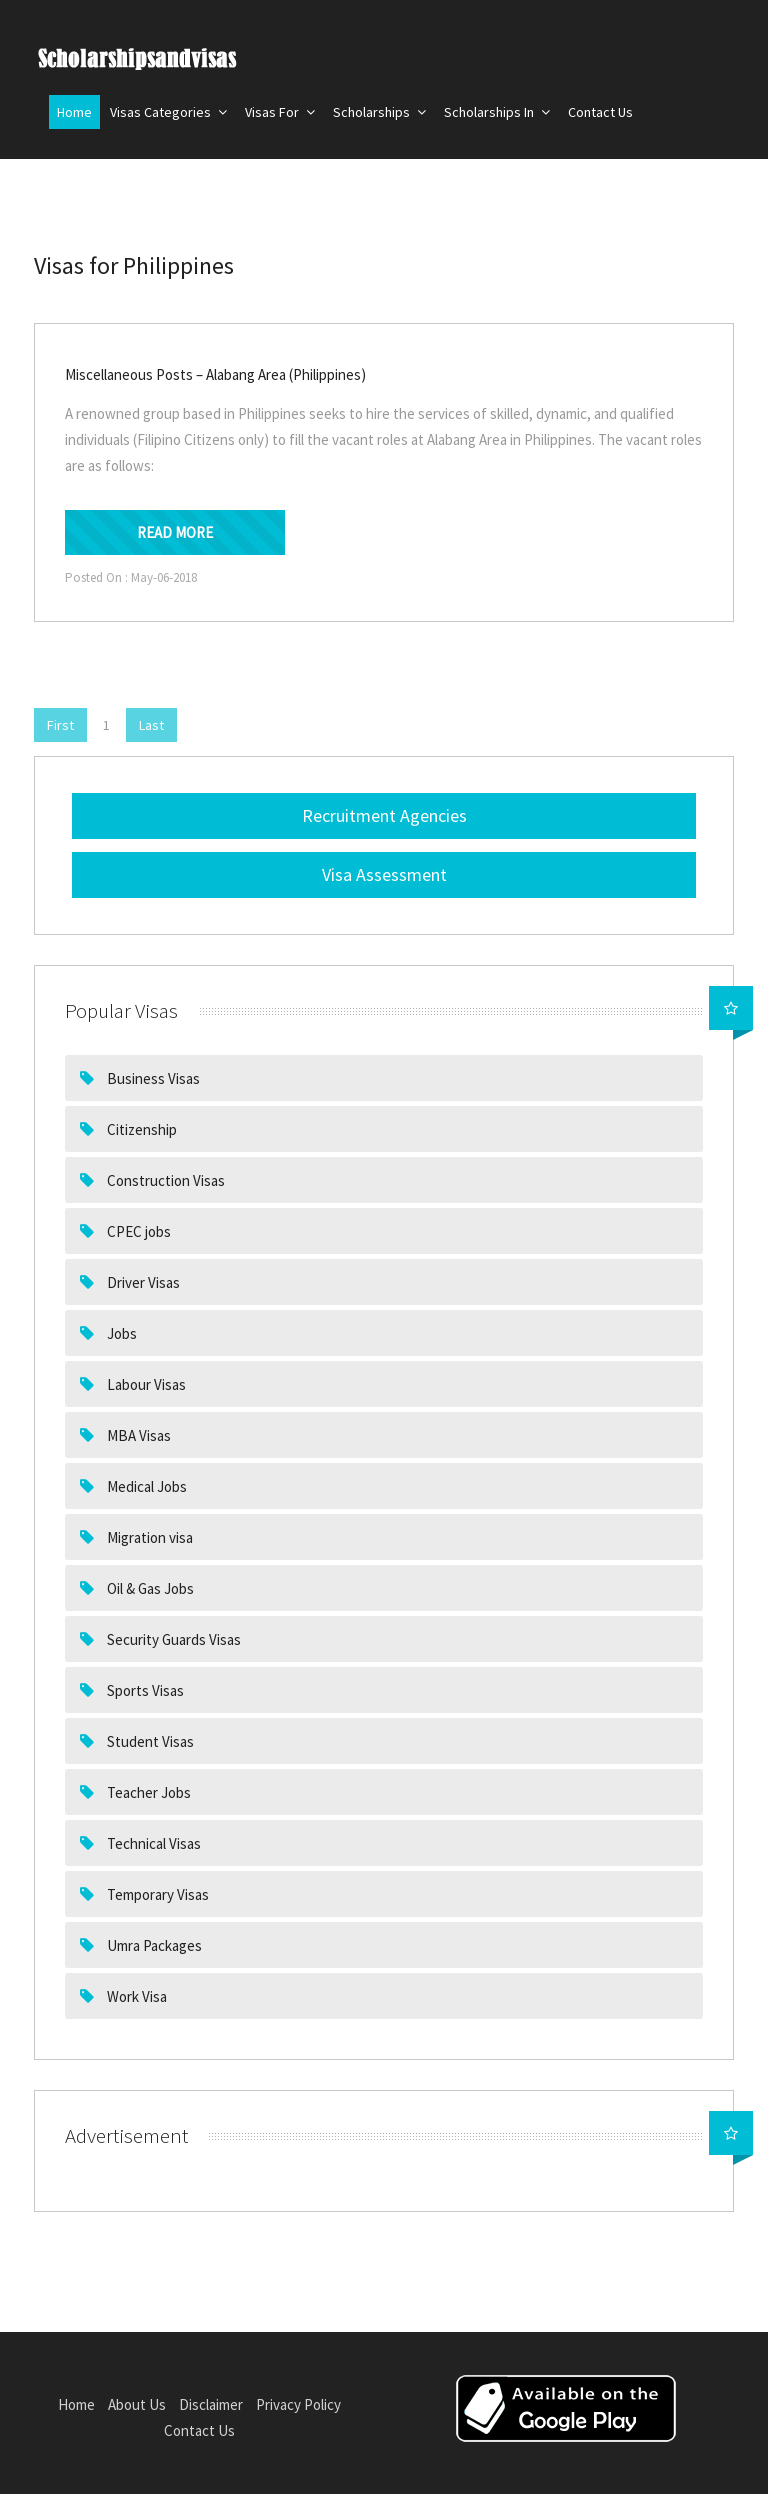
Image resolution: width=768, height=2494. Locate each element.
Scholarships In (497, 112)
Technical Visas (152, 1843)
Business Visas (152, 1078)
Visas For (280, 112)
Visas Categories (168, 112)
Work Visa (135, 1996)
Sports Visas (144, 1690)
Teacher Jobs (147, 1792)
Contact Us (600, 112)
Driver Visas (142, 1282)
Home (74, 112)
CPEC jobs (137, 1231)
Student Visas (149, 1741)
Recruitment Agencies (384, 815)
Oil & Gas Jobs (149, 1588)
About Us (137, 2404)
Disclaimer (211, 2404)
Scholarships (379, 112)
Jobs (120, 1333)
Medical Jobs (145, 1486)
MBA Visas (137, 1435)
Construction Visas (164, 1180)
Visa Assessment (384, 874)
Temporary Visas (156, 1894)
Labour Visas (145, 1384)
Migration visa (148, 1537)
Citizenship (140, 1129)
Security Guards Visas (172, 1639)
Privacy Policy (298, 2404)
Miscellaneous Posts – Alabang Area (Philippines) (215, 374)
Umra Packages (153, 1945)
